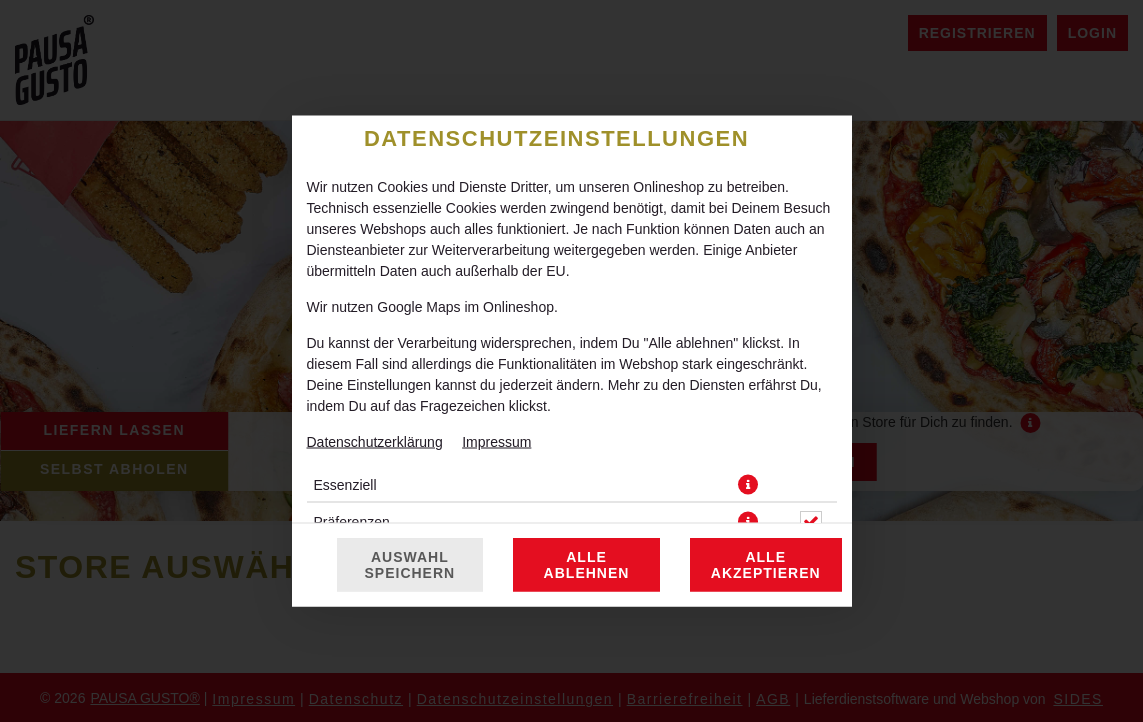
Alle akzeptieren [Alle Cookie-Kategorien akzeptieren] (766, 480)
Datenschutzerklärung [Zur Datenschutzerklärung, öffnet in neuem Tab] (375, 357)
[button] (748, 400)
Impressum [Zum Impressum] (496, 357)
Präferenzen (352, 437)
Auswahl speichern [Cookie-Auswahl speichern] (410, 480)
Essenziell (345, 400)
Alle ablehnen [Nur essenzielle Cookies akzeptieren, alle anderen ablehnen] (587, 480)
